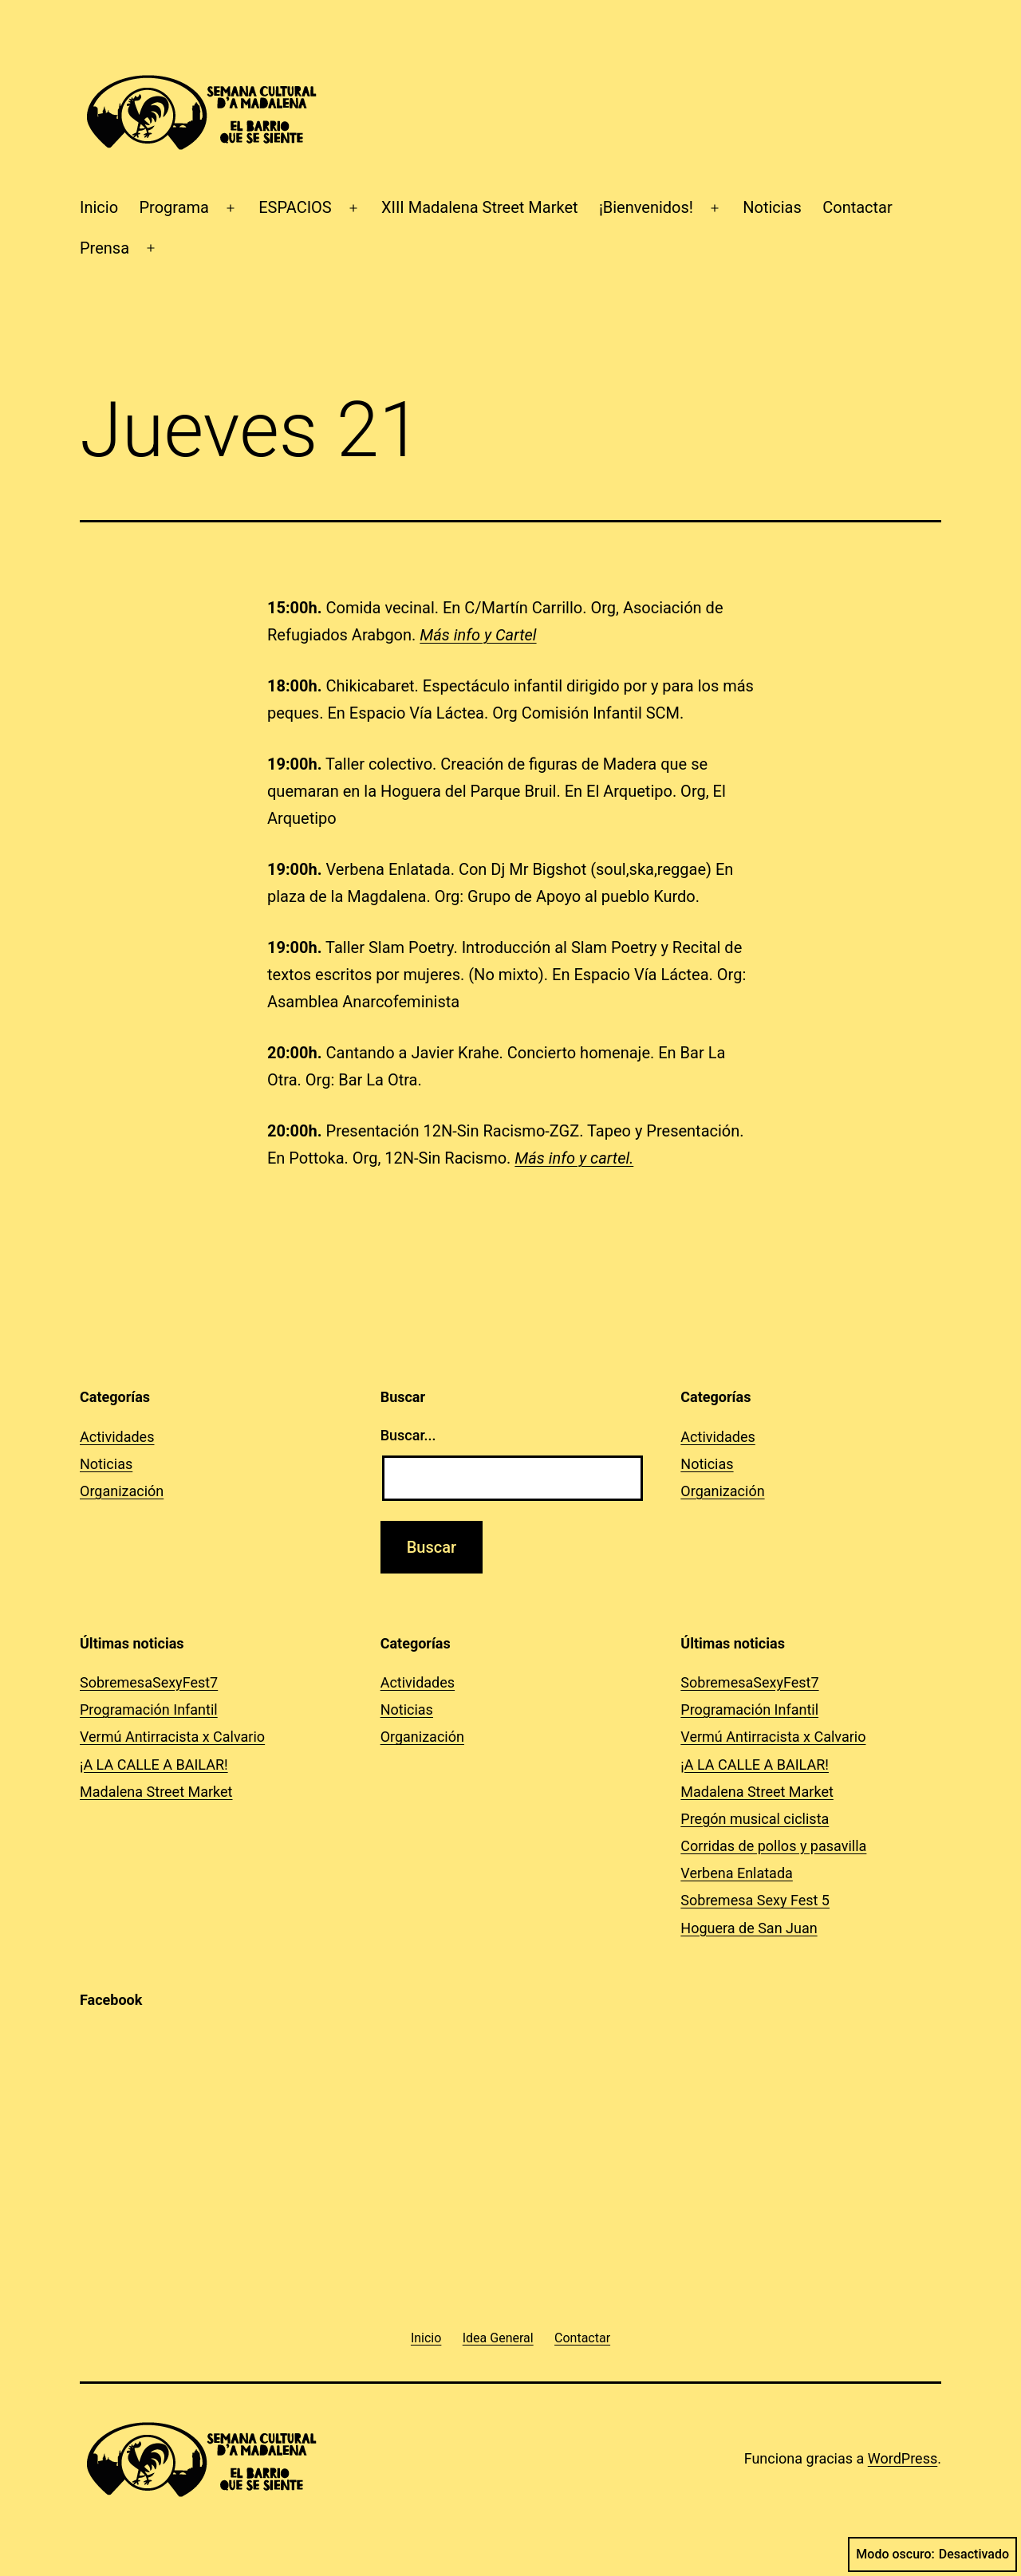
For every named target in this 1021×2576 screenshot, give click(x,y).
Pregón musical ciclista (754, 1818)
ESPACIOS (295, 207)
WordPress (902, 2458)
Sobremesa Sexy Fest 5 (755, 1900)
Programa (174, 207)
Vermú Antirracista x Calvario (172, 1736)
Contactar (857, 207)
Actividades (117, 1436)
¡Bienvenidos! (646, 207)
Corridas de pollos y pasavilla (773, 1845)
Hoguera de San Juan (748, 1928)
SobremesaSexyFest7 (149, 1682)
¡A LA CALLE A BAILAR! (154, 1764)
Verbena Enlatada (736, 1873)
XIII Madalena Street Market (479, 207)
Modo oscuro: (932, 2554)
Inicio (99, 207)
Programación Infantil (149, 1709)
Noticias (772, 207)
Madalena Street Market (156, 1791)
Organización (122, 1491)
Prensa (104, 248)
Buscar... (408, 1435)
